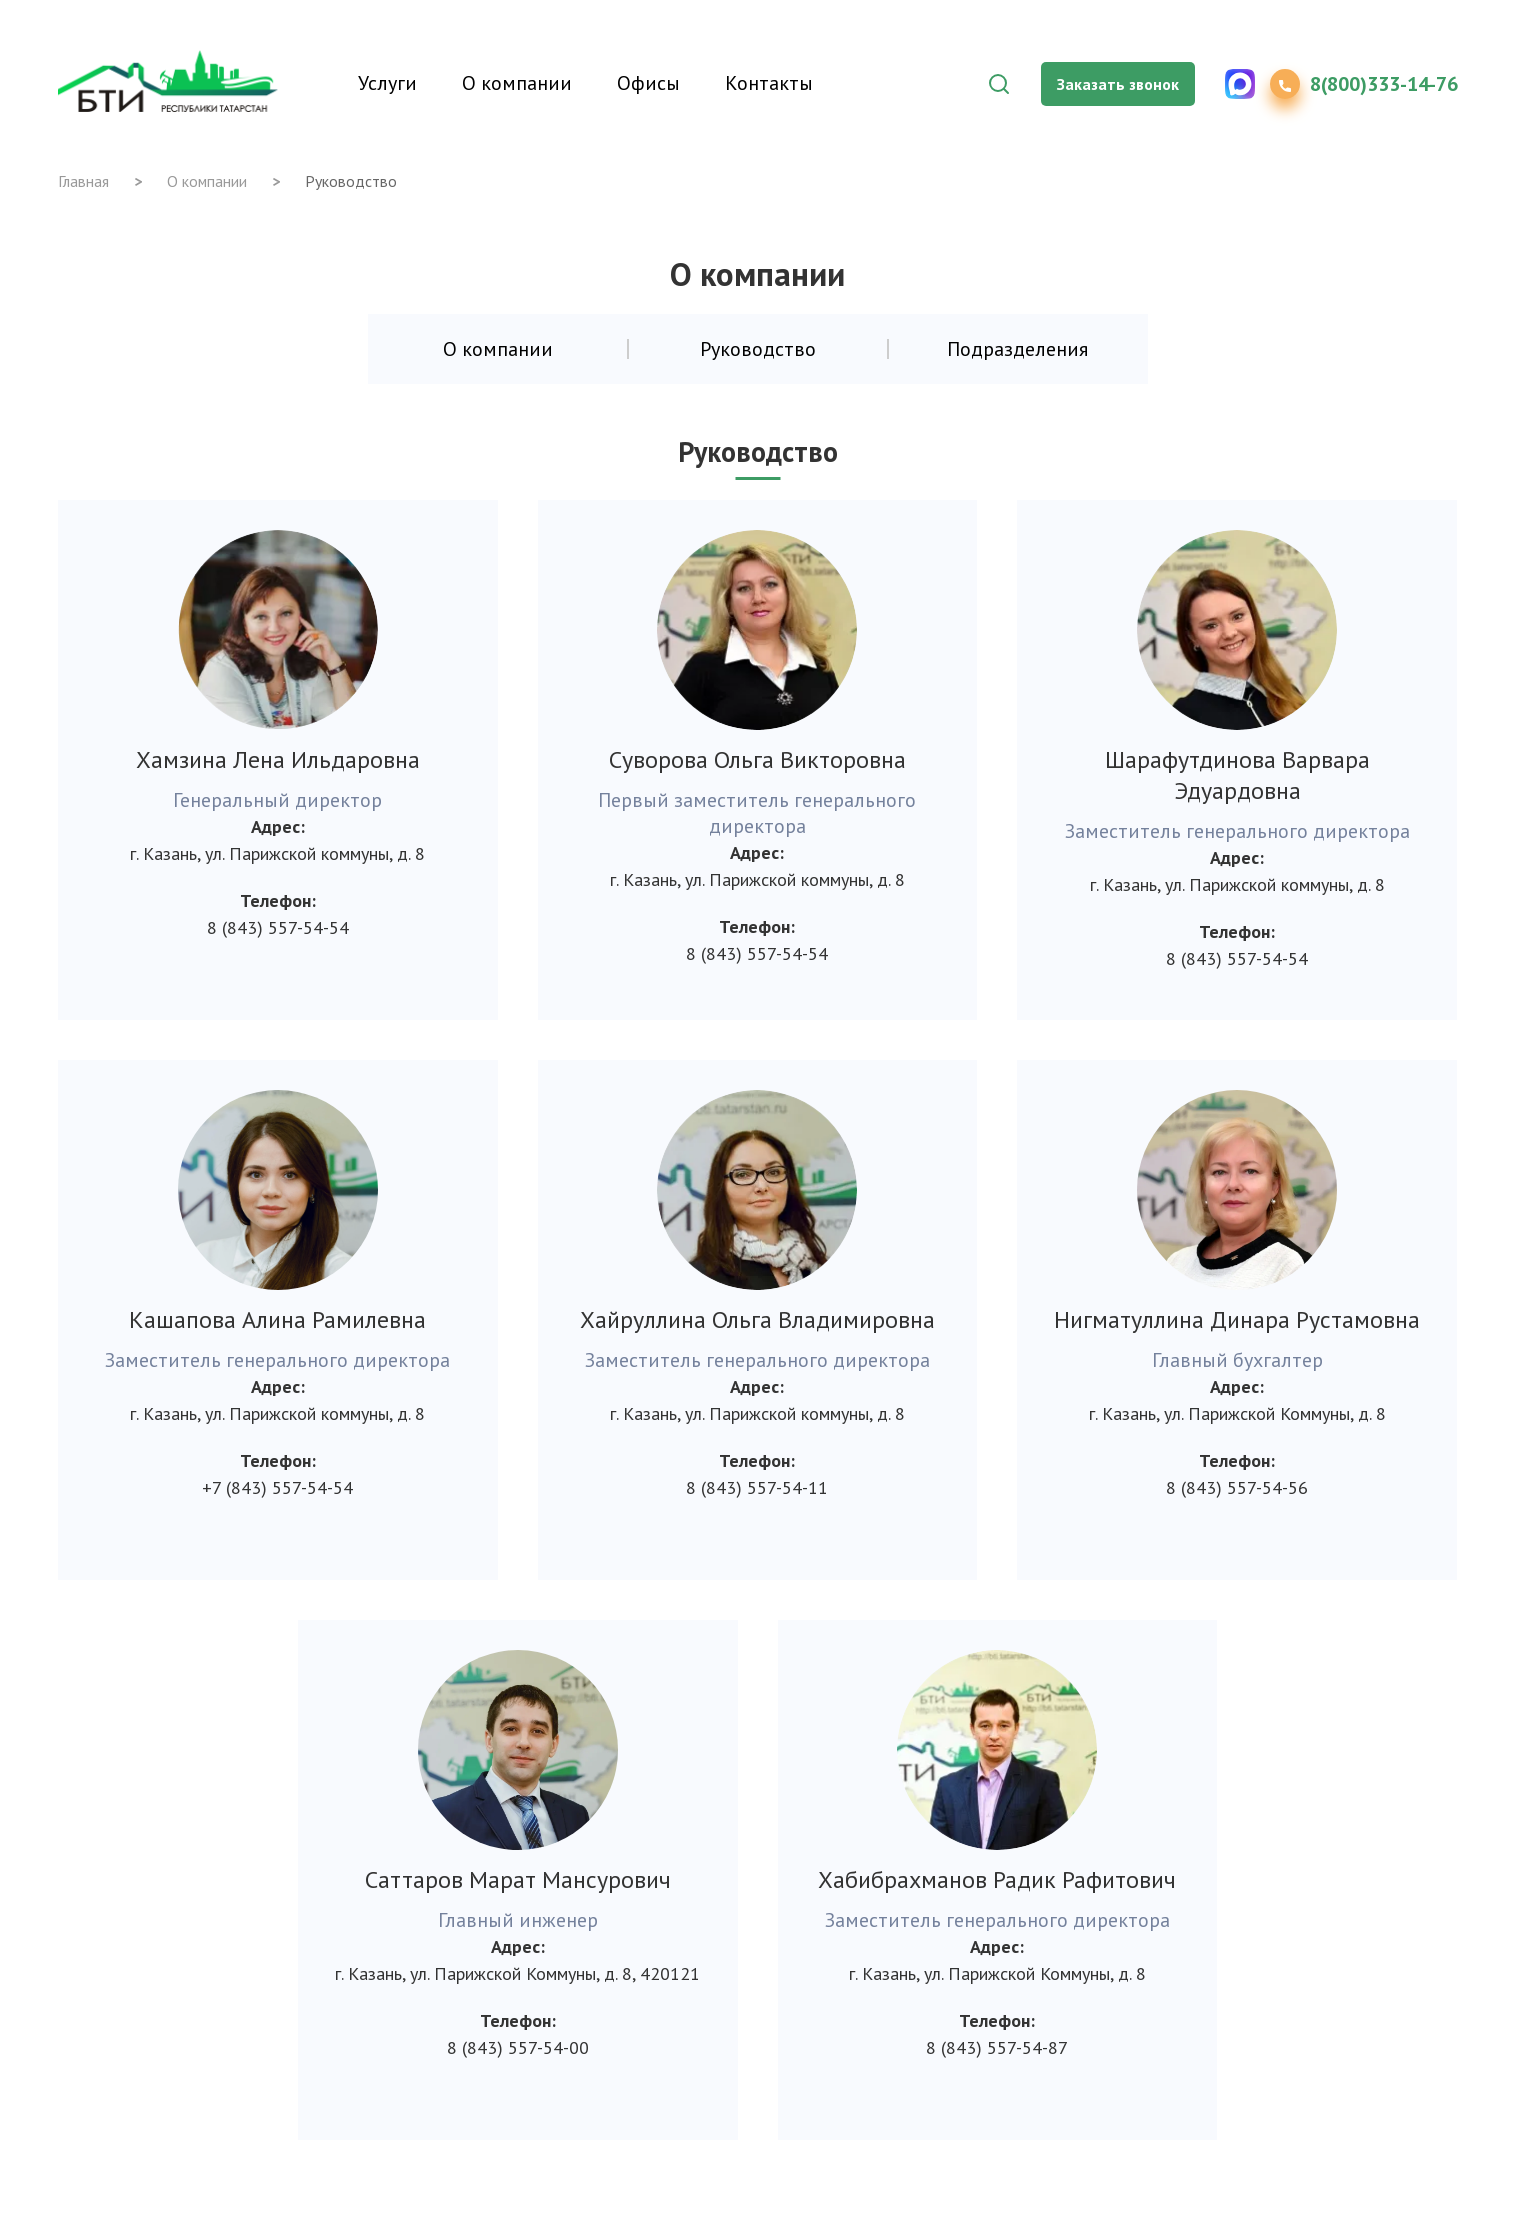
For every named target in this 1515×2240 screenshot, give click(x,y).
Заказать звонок (1118, 84)
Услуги (387, 83)
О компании (517, 83)
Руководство (758, 349)
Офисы (648, 83)
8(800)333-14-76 (1384, 84)
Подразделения (1017, 349)
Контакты (769, 83)
